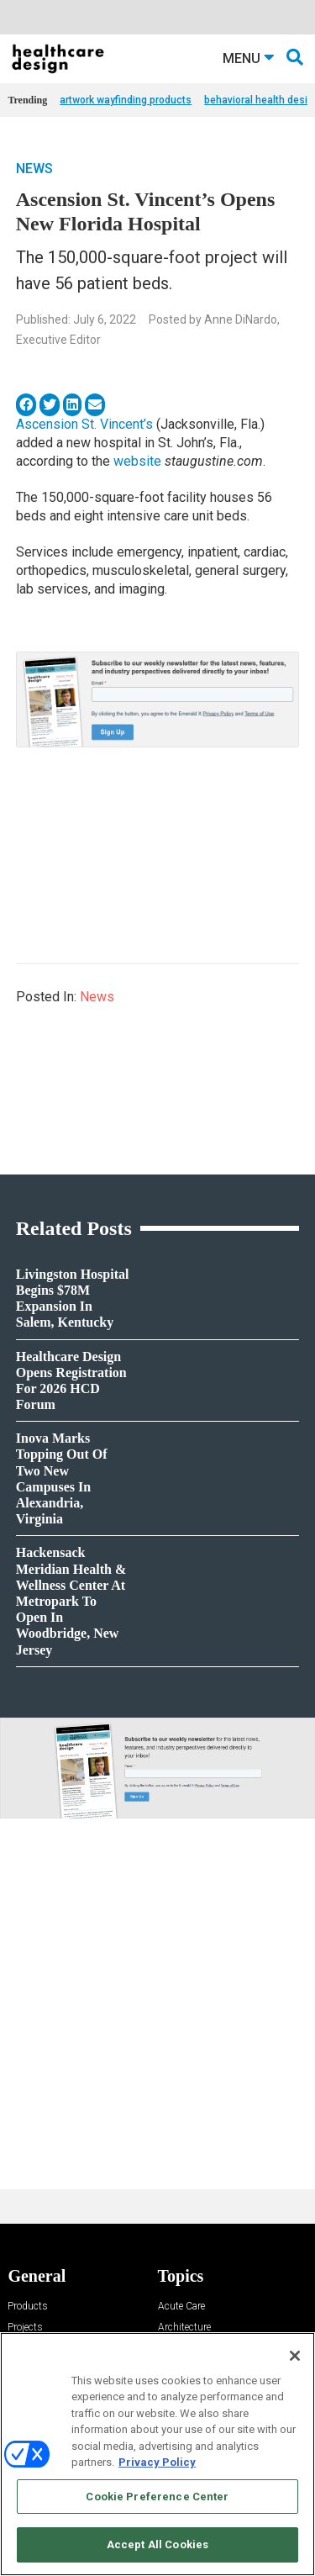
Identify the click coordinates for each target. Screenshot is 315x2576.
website (137, 461)
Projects (25, 2327)
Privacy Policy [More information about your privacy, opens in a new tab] (157, 2462)
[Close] (294, 2355)
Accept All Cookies (157, 2544)
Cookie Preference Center (157, 2496)
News (34, 169)
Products (28, 2306)
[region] (157, 2454)
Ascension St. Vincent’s (84, 424)
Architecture (184, 2327)
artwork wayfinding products (126, 100)
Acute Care (181, 2306)
